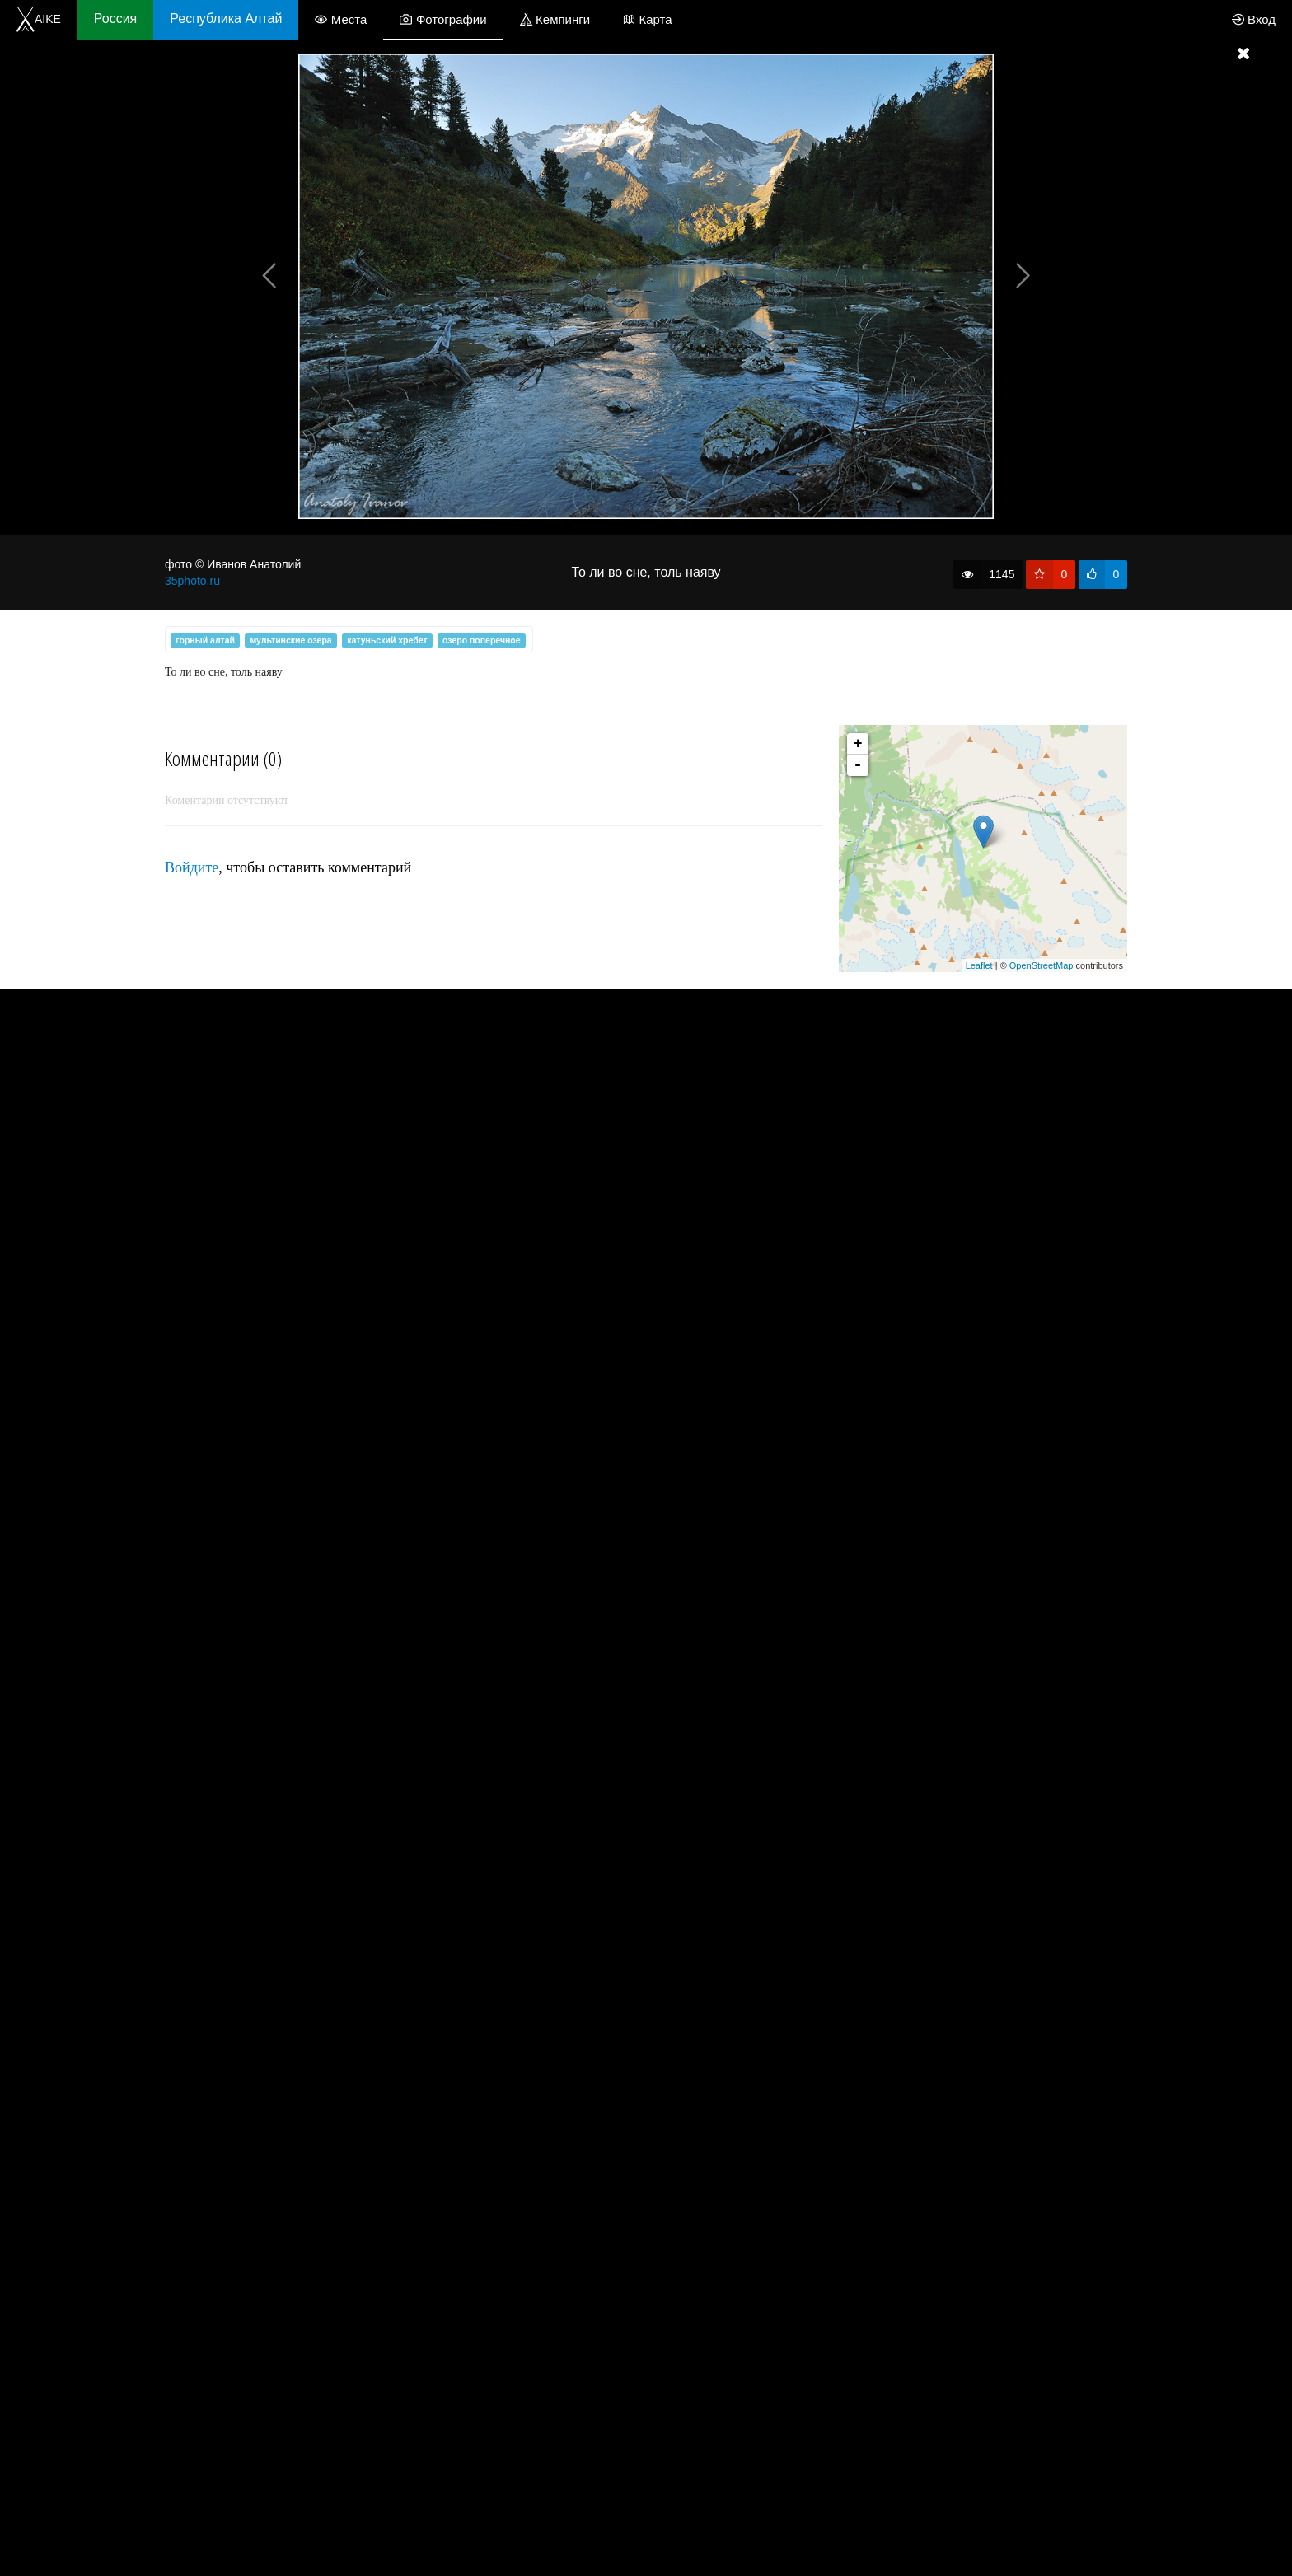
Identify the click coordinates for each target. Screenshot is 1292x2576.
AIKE (38, 19)
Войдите (191, 867)
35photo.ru (192, 580)
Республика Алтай (226, 19)
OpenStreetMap (1041, 965)
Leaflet (979, 965)
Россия (115, 19)
